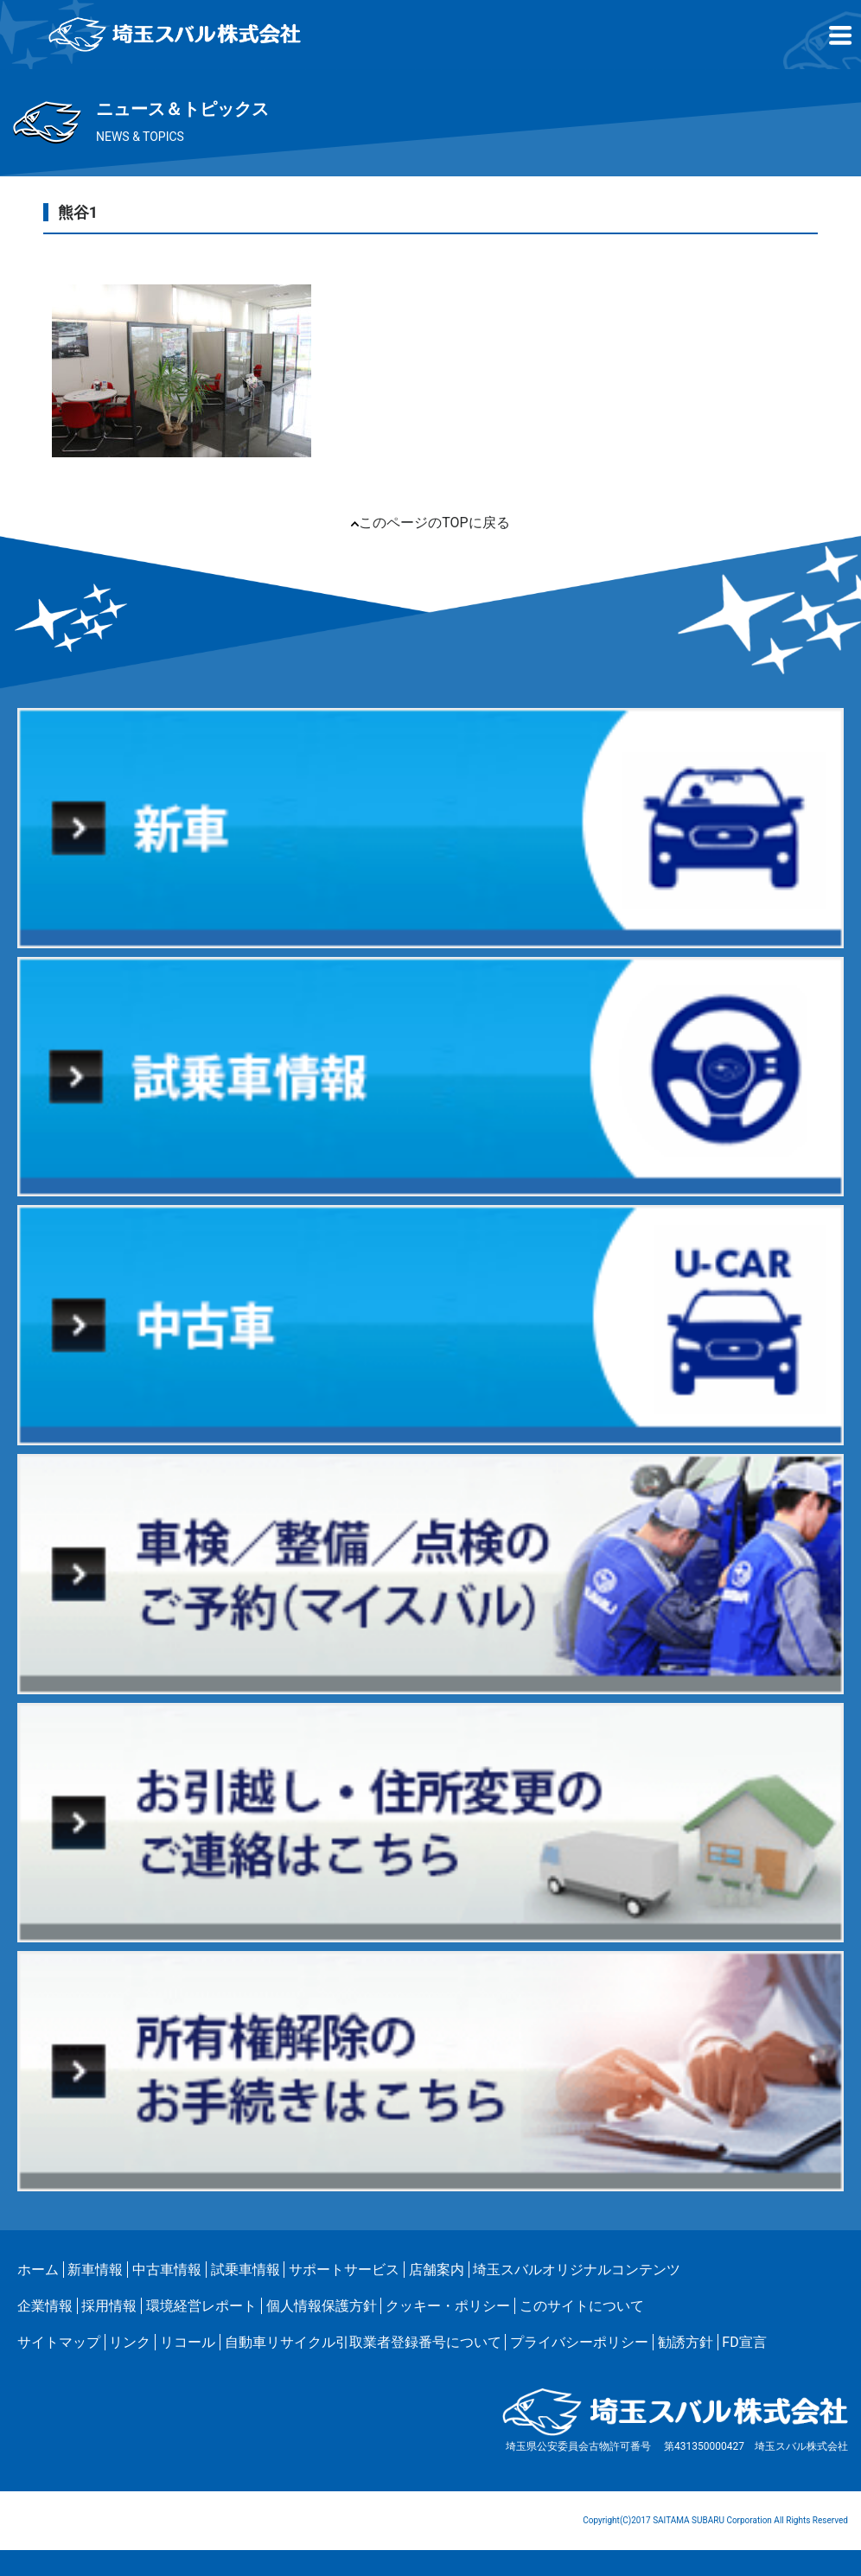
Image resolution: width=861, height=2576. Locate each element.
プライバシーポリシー (579, 2342)
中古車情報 (166, 2269)
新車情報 (95, 2269)
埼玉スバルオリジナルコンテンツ (576, 2269)
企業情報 (45, 2306)
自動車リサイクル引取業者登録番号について (363, 2342)
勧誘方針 (685, 2342)
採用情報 (109, 2306)
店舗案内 (436, 2269)
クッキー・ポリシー (448, 2306)
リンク (129, 2342)
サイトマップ (58, 2342)
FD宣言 (744, 2342)
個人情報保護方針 (321, 2306)
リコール (187, 2342)
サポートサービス (344, 2269)
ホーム (38, 2269)
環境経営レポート (201, 2306)
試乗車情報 (245, 2269)
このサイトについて (582, 2306)
